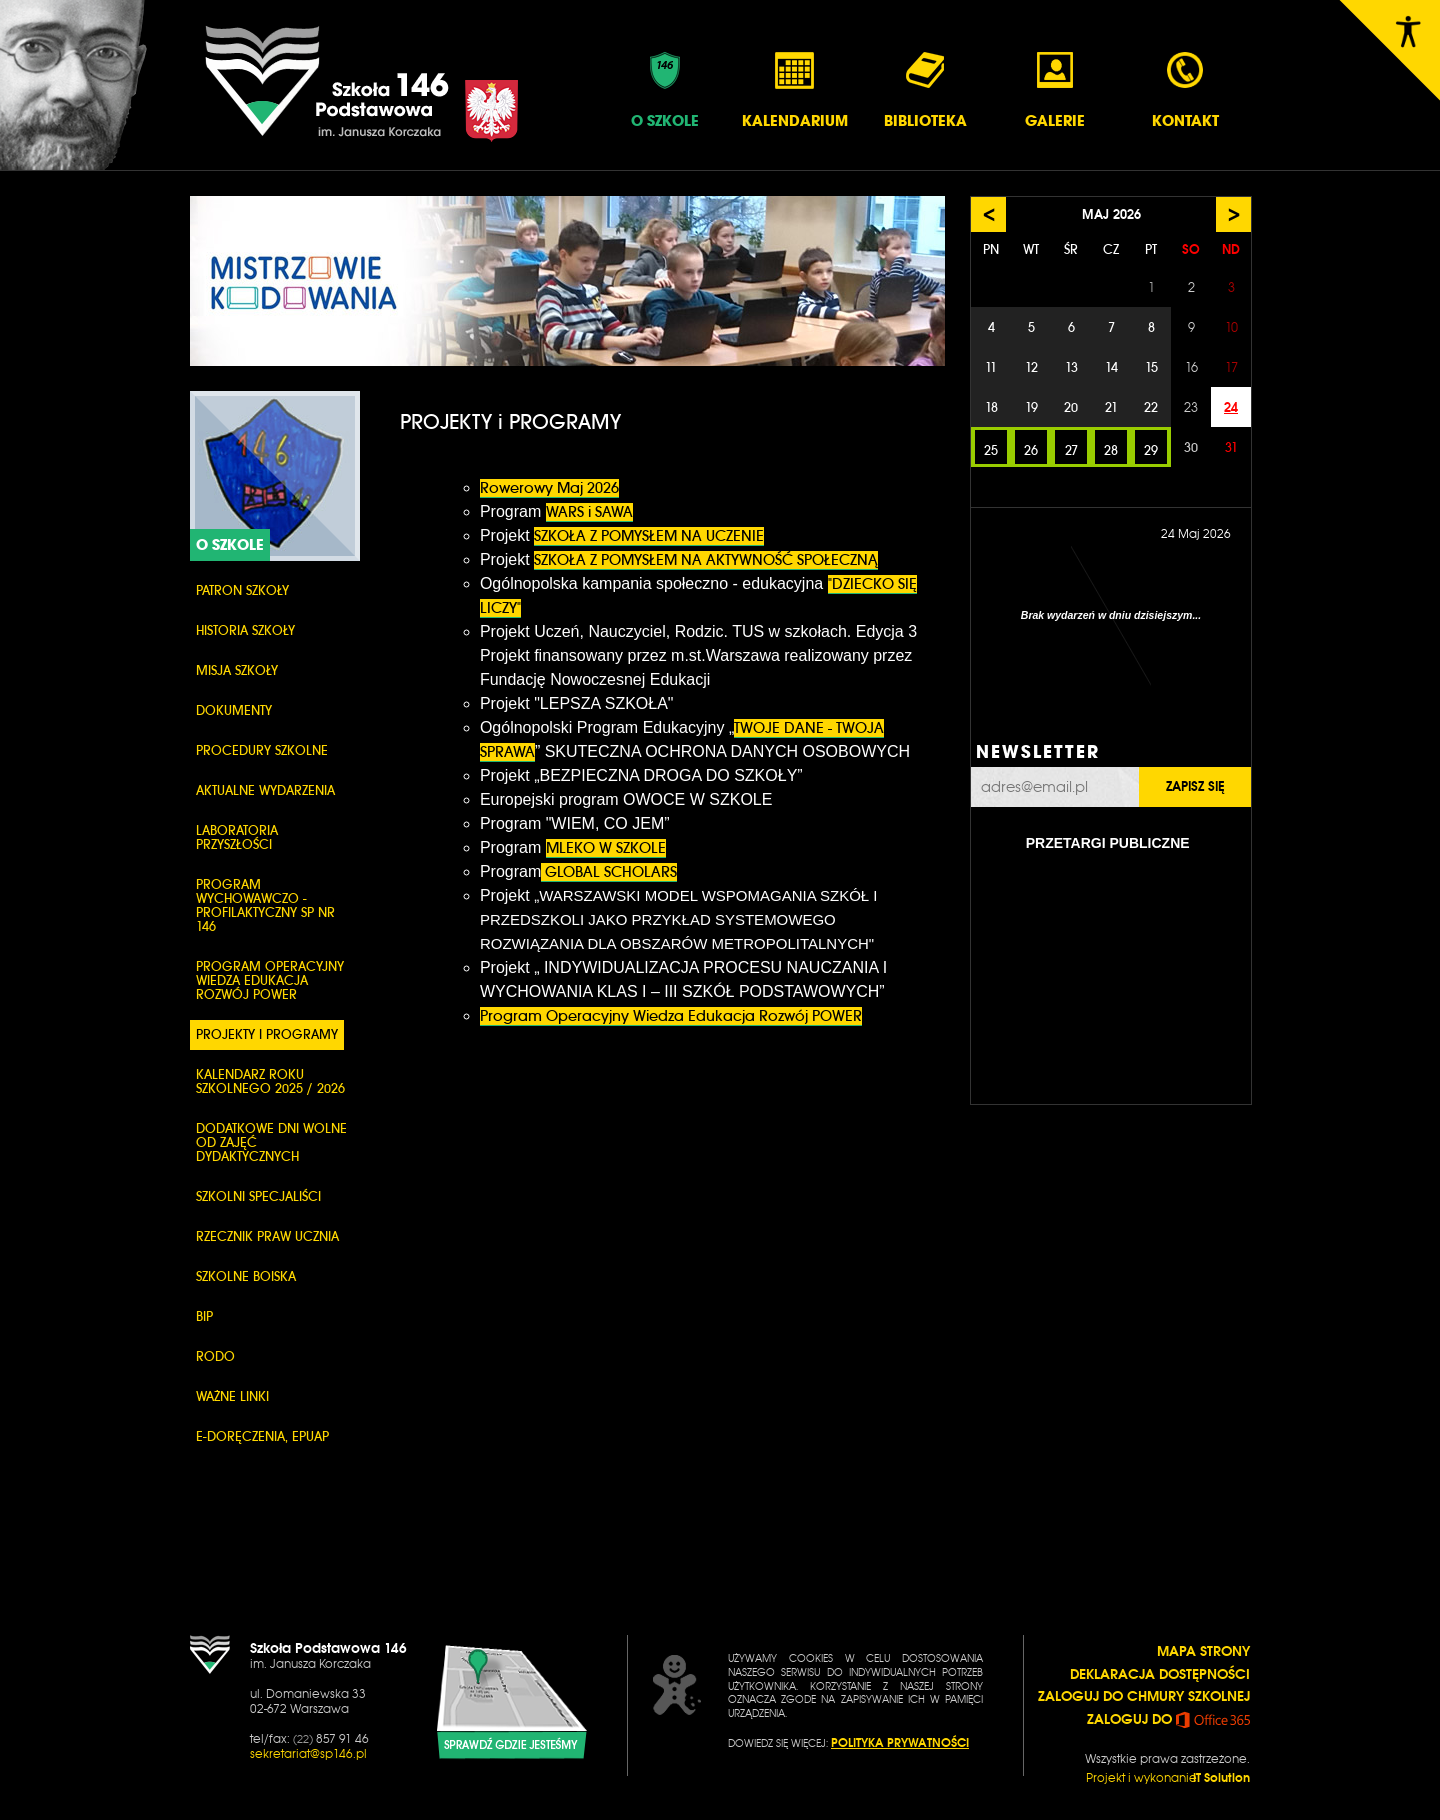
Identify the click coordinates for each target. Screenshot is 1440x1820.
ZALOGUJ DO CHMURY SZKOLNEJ (1144, 1696)
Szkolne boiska (246, 1276)
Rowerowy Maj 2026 (549, 488)
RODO (215, 1356)
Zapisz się (1195, 786)
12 (1031, 367)
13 (1071, 367)
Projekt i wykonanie (1168, 1778)
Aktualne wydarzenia (265, 790)
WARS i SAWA (589, 512)
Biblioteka (925, 89)
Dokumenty (234, 710)
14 (1111, 367)
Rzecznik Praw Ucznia (267, 1236)
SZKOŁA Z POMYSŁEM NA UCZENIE (649, 536)
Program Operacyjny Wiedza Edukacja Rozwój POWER (270, 980)
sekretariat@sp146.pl (308, 1754)
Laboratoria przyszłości (237, 837)
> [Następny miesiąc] (1234, 215)
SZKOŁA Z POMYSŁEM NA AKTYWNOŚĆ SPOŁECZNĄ (706, 560)
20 (1071, 407)
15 (1151, 367)
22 (1151, 407)
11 (991, 367)
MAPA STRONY (1203, 1651)
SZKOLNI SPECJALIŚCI (258, 1196)
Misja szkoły (237, 670)
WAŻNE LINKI (232, 1396)
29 (1151, 450)
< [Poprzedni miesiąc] (989, 215)
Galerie (1055, 89)
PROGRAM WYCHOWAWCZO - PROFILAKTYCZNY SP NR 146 (265, 905)
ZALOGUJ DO (1168, 1719)
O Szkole (665, 89)
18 (991, 407)
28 (1111, 450)
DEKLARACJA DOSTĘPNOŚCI (1160, 1674)
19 (1031, 407)
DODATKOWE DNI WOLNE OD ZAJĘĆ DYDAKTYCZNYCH (271, 1142)
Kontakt (1185, 89)
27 (1071, 450)
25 (991, 450)
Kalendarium (795, 89)
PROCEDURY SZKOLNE (262, 750)
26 (1031, 450)
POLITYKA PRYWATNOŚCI (900, 1743)
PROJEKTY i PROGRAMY (267, 1034)
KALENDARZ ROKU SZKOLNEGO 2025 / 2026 (270, 1081)
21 (1111, 407)
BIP (204, 1316)
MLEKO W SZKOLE (606, 848)
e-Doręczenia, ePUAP (262, 1436)
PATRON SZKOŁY (242, 590)
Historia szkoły (245, 630)
